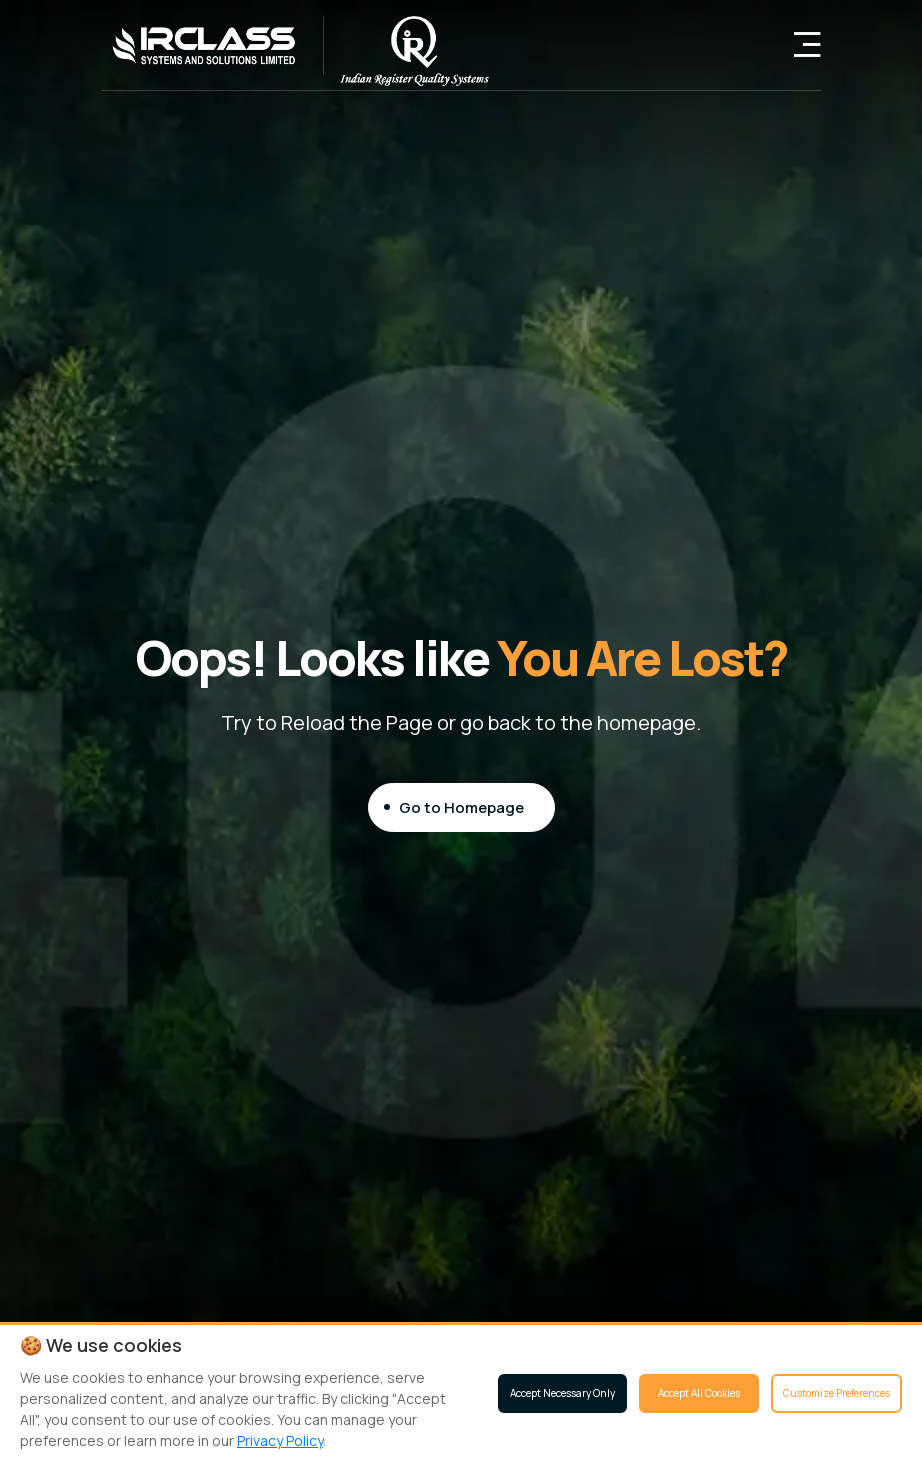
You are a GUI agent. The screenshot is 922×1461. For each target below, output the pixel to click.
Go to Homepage (461, 806)
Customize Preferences (836, 1393)
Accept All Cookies (699, 1393)
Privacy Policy (280, 1440)
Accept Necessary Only (562, 1393)
